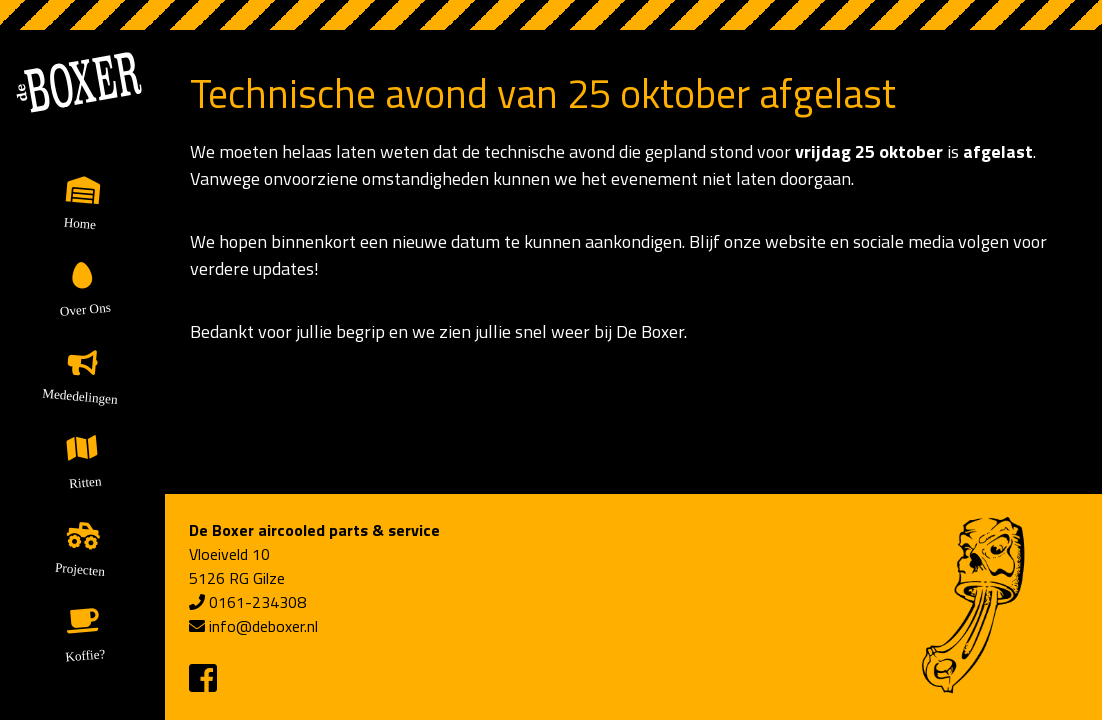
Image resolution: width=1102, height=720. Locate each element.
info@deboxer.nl (263, 626)
